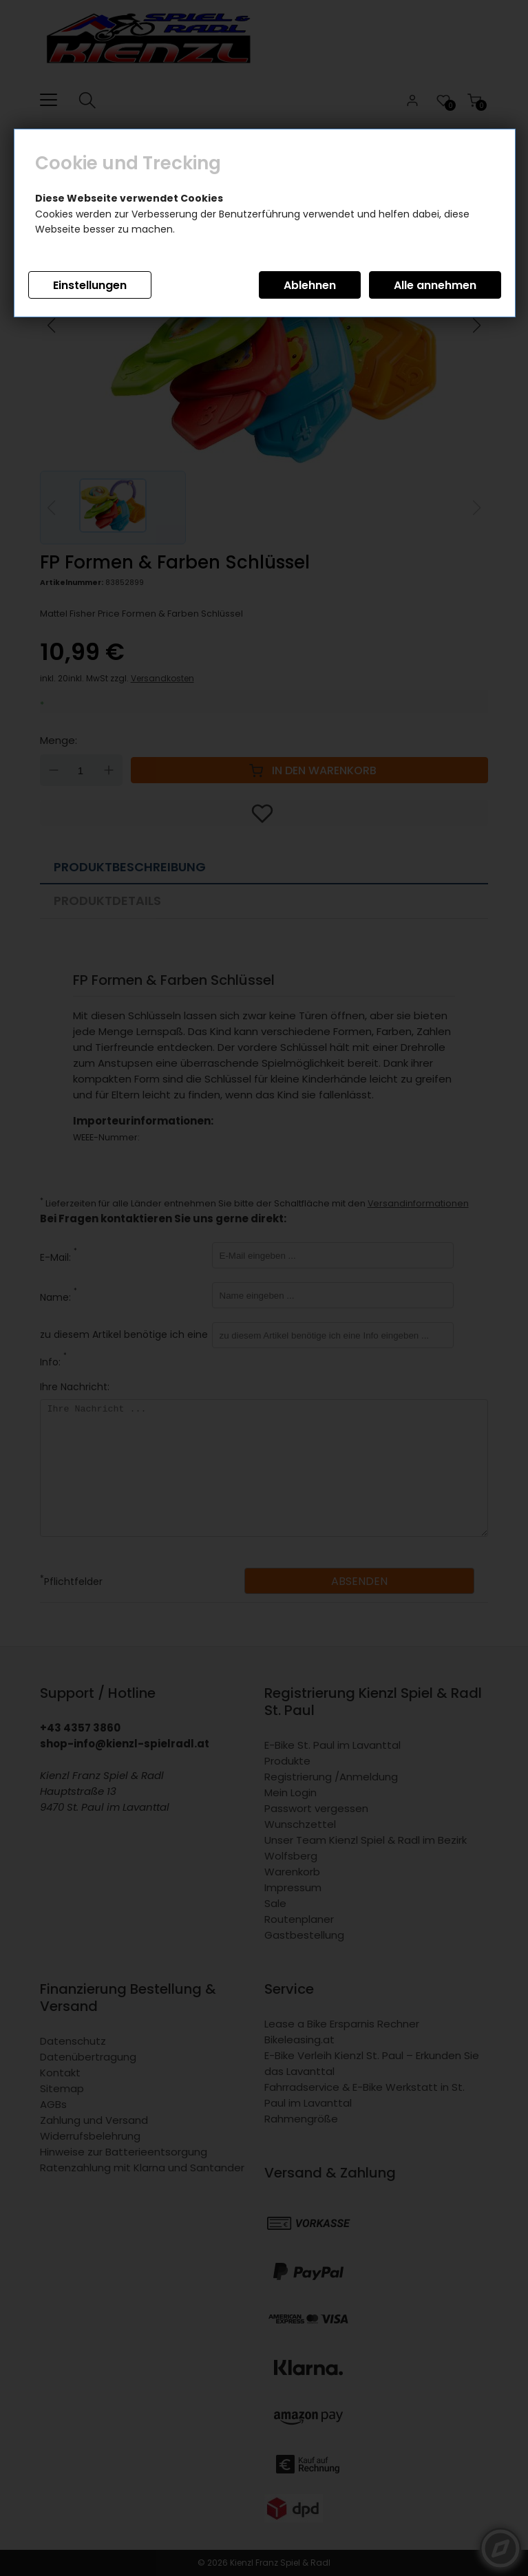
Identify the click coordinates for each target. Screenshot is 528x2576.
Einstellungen (90, 285)
